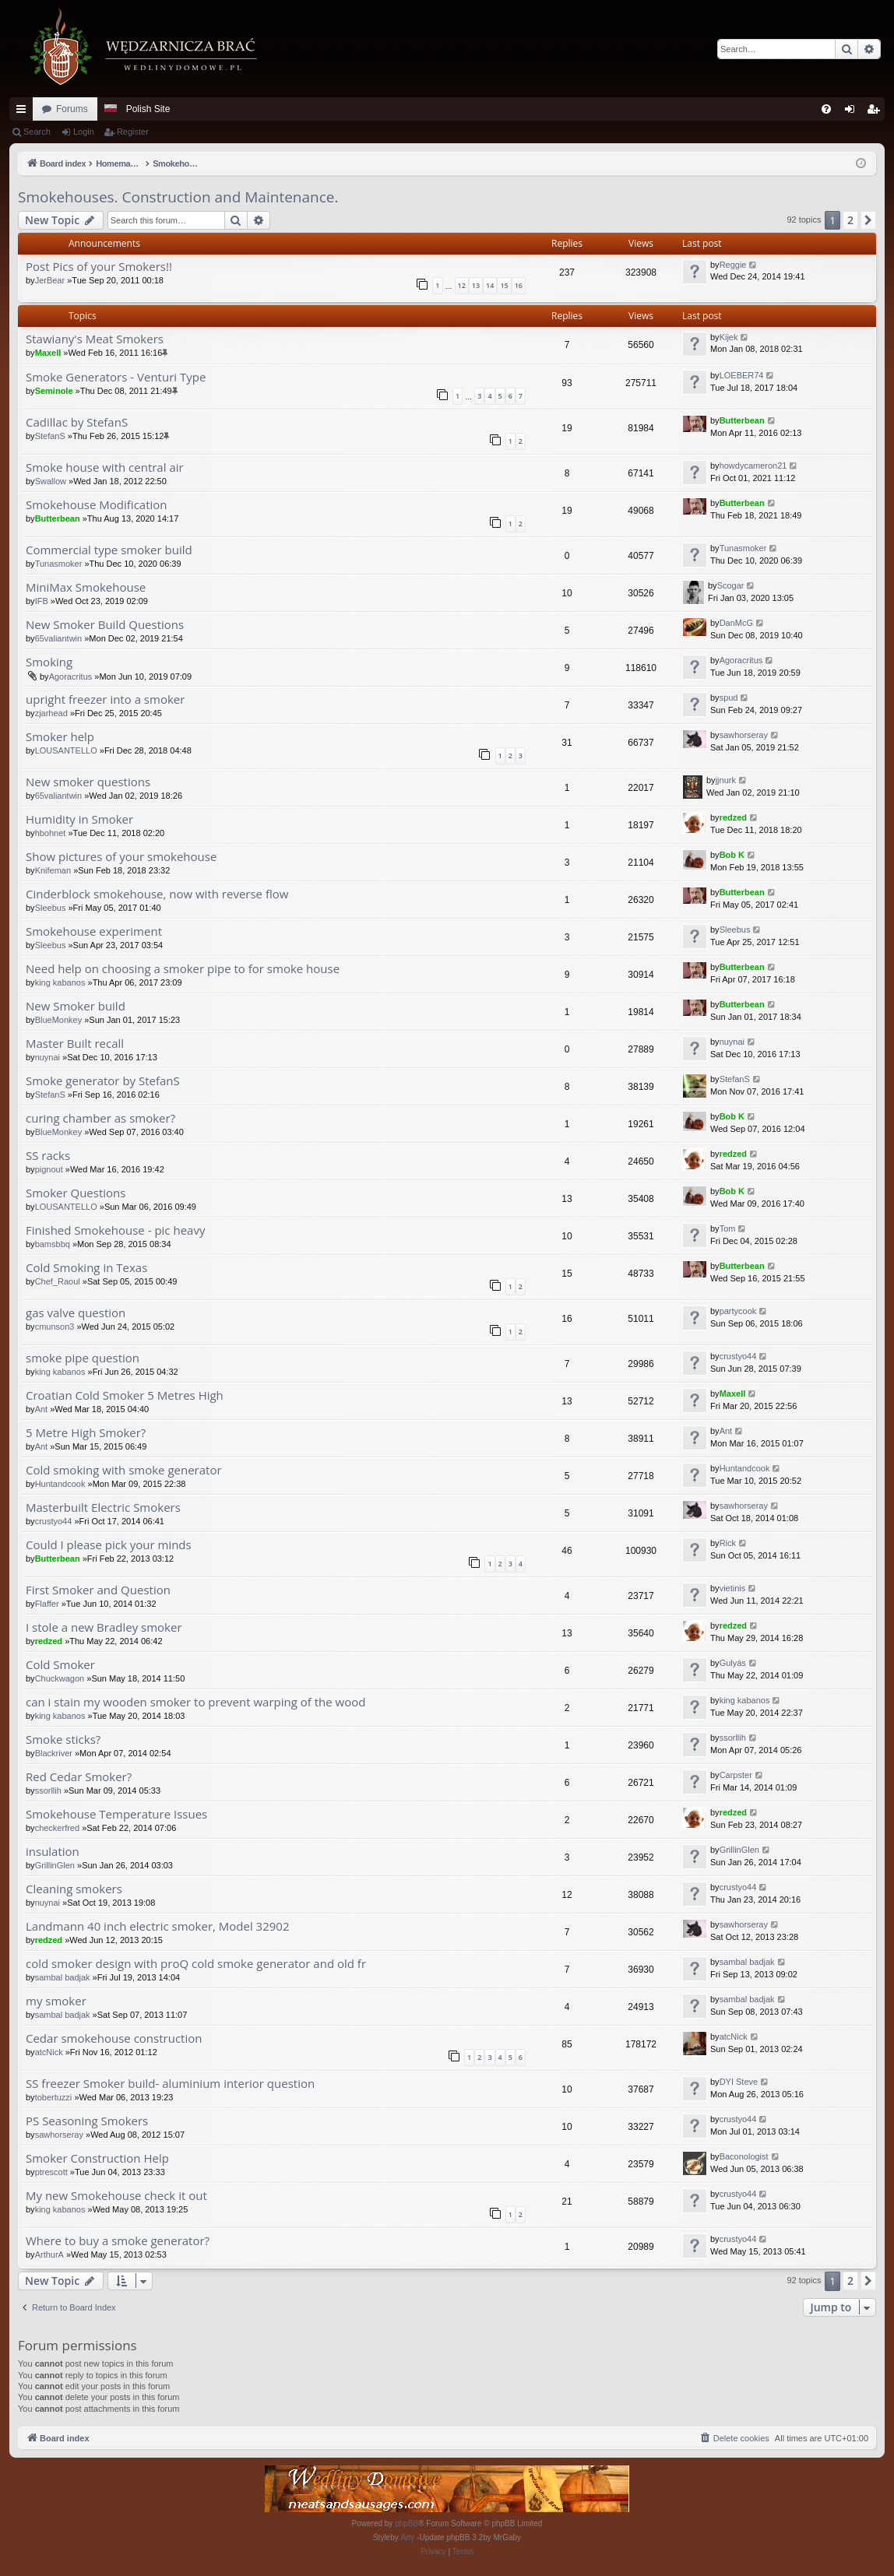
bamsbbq (52, 1244)
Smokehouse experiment (94, 931)
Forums (72, 109)
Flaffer (47, 1603)
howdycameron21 (753, 465)
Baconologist (744, 2156)
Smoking (49, 662)
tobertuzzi (53, 2097)
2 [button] (850, 220)
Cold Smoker (60, 1664)
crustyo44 (738, 1356)
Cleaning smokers (74, 1889)
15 (504, 285)
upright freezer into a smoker (105, 699)
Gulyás (733, 1663)
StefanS (50, 436)
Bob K (732, 854)
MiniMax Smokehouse (86, 587)
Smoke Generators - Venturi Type (116, 377)
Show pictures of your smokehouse (121, 856)
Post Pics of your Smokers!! (99, 266)
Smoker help (60, 736)
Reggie (733, 264)
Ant (41, 1409)
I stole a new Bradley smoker (104, 1627)
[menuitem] (826, 109)
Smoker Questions (75, 1193)
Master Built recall (75, 1043)
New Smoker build (75, 1006)
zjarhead (51, 713)
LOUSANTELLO (66, 750)
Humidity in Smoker (79, 819)
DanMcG (736, 622)
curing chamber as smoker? (100, 1118)
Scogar (730, 585)
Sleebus (50, 907)
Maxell (48, 352)
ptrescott (51, 2172)
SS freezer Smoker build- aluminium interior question (170, 2083)
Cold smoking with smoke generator (124, 1470)
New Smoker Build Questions (105, 624)
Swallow (50, 481)
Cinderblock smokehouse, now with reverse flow (157, 894)
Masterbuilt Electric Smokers (103, 1507)
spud (729, 697)
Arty (408, 2537)
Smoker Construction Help (97, 2158)
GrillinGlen (55, 1865)
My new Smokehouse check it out (116, 2195)
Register (133, 131)
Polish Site (148, 109)
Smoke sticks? (63, 1739)
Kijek (729, 337)
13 (476, 285)
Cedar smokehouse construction (114, 2038)
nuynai (47, 1057)
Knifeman (53, 870)
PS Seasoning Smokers (87, 2121)
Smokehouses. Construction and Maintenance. (178, 197)
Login (83, 131)
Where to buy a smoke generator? (117, 2240)
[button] (868, 220)
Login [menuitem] (853, 112)
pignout (49, 1169)
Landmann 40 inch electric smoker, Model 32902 (158, 1926)
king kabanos (60, 982)
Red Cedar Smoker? (79, 1776)
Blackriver (53, 1753)
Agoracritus (71, 676)
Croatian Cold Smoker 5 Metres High (125, 1395)
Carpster (736, 1775)
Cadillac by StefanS (77, 422)
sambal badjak (62, 1977)
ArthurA (49, 2254)
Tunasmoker (59, 563)
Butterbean (742, 420)
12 (462, 285)
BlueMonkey (59, 1019)
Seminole (54, 390)
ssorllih (733, 1737)
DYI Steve (739, 2081)
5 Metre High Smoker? (86, 1432)
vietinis (733, 1588)
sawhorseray (744, 735)
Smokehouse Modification (96, 504)
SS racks (48, 1155)
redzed (733, 817)
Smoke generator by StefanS (103, 1081)
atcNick (49, 2052)
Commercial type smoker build (109, 550)
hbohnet (50, 833)
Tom (728, 1228)
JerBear (50, 280)
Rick (728, 1543)
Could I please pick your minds (109, 1545)
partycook (738, 1311)
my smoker (56, 2001)
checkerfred (57, 1828)
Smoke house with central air (105, 467)
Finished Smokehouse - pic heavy (115, 1230)
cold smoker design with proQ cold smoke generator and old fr (196, 1963)
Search (37, 131)
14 (490, 285)
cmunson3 (55, 1326)
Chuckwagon (60, 1678)
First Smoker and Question (98, 1590)
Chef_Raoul (57, 1281)
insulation (52, 1851)
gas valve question (75, 1313)
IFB (41, 601)
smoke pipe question (82, 1358)
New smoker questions (88, 782)
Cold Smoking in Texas (86, 1267)
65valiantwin (59, 638)
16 (519, 285)
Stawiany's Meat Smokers (95, 339)
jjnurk (726, 780)
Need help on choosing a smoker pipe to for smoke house (183, 968)
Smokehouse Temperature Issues (116, 1814)
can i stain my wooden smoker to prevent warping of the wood (195, 1702)
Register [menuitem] (876, 112)
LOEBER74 (742, 375)
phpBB (406, 2523)
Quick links (24, 112)
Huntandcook (60, 1483)
